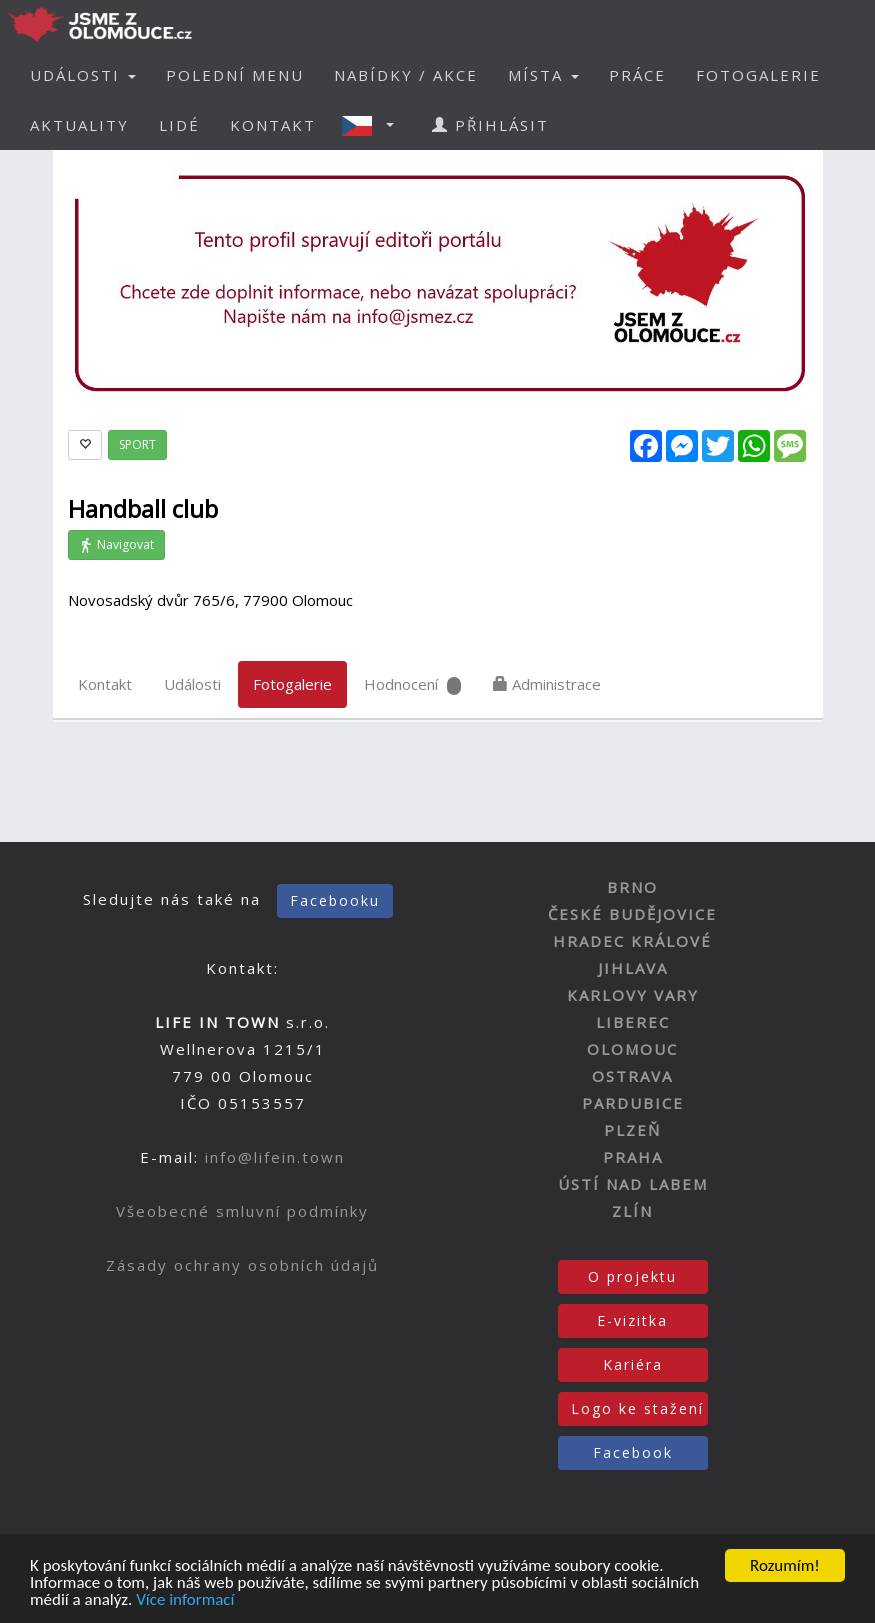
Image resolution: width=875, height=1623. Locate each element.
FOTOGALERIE (758, 75)
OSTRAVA (632, 1076)
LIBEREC (633, 1022)
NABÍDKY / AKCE (406, 75)
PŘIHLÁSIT (490, 125)
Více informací (185, 1601)
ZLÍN (632, 1211)
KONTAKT (273, 125)
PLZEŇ (632, 1130)
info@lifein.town (275, 1157)
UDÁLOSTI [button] (83, 75)
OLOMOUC (632, 1049)
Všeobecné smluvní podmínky (242, 1211)
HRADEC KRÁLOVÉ (632, 941)
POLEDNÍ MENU (235, 75)
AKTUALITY (79, 125)
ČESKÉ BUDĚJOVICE (632, 914)
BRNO (632, 887)
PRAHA (633, 1157)
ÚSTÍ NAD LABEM (633, 1184)
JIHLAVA (633, 968)
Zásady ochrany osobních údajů (242, 1265)
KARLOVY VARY (633, 995)
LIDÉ (179, 125)
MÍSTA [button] (543, 75)
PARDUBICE (633, 1103)
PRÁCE (637, 75)
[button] (374, 125)
